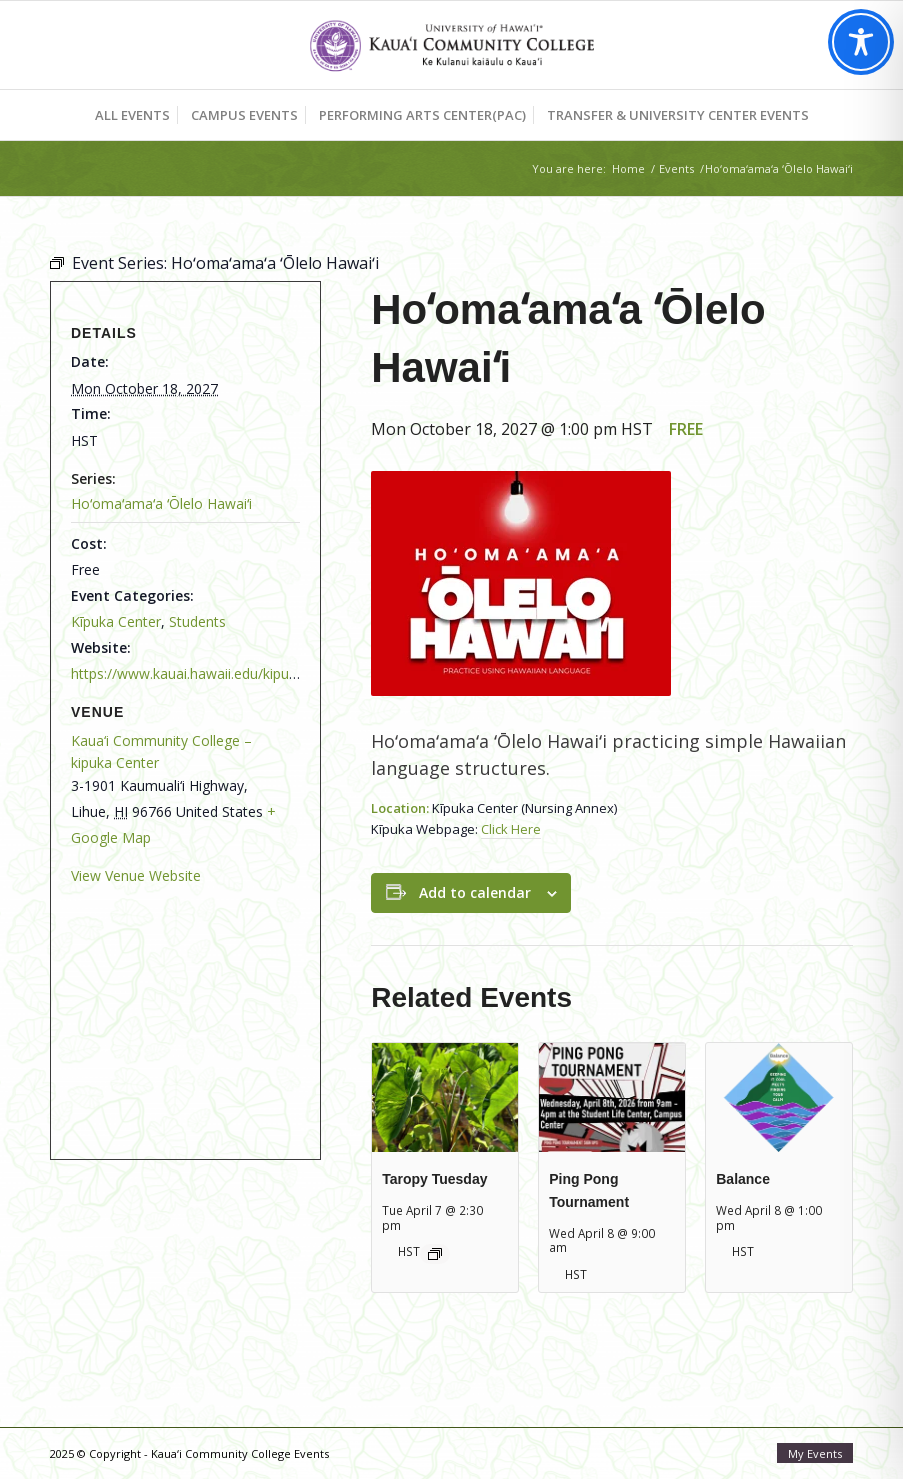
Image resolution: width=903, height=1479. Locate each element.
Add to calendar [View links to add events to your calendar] (475, 892)
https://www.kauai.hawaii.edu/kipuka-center (210, 673)
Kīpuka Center (116, 621)
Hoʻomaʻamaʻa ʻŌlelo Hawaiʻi (161, 503)
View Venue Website (136, 875)
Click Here (511, 829)
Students (197, 621)
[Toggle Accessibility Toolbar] (861, 42)
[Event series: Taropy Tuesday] (435, 1254)
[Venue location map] (173, 1012)
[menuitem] (132, 115)
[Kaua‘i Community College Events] (451, 45)
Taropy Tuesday (434, 1179)
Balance (743, 1179)
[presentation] (445, 1097)
